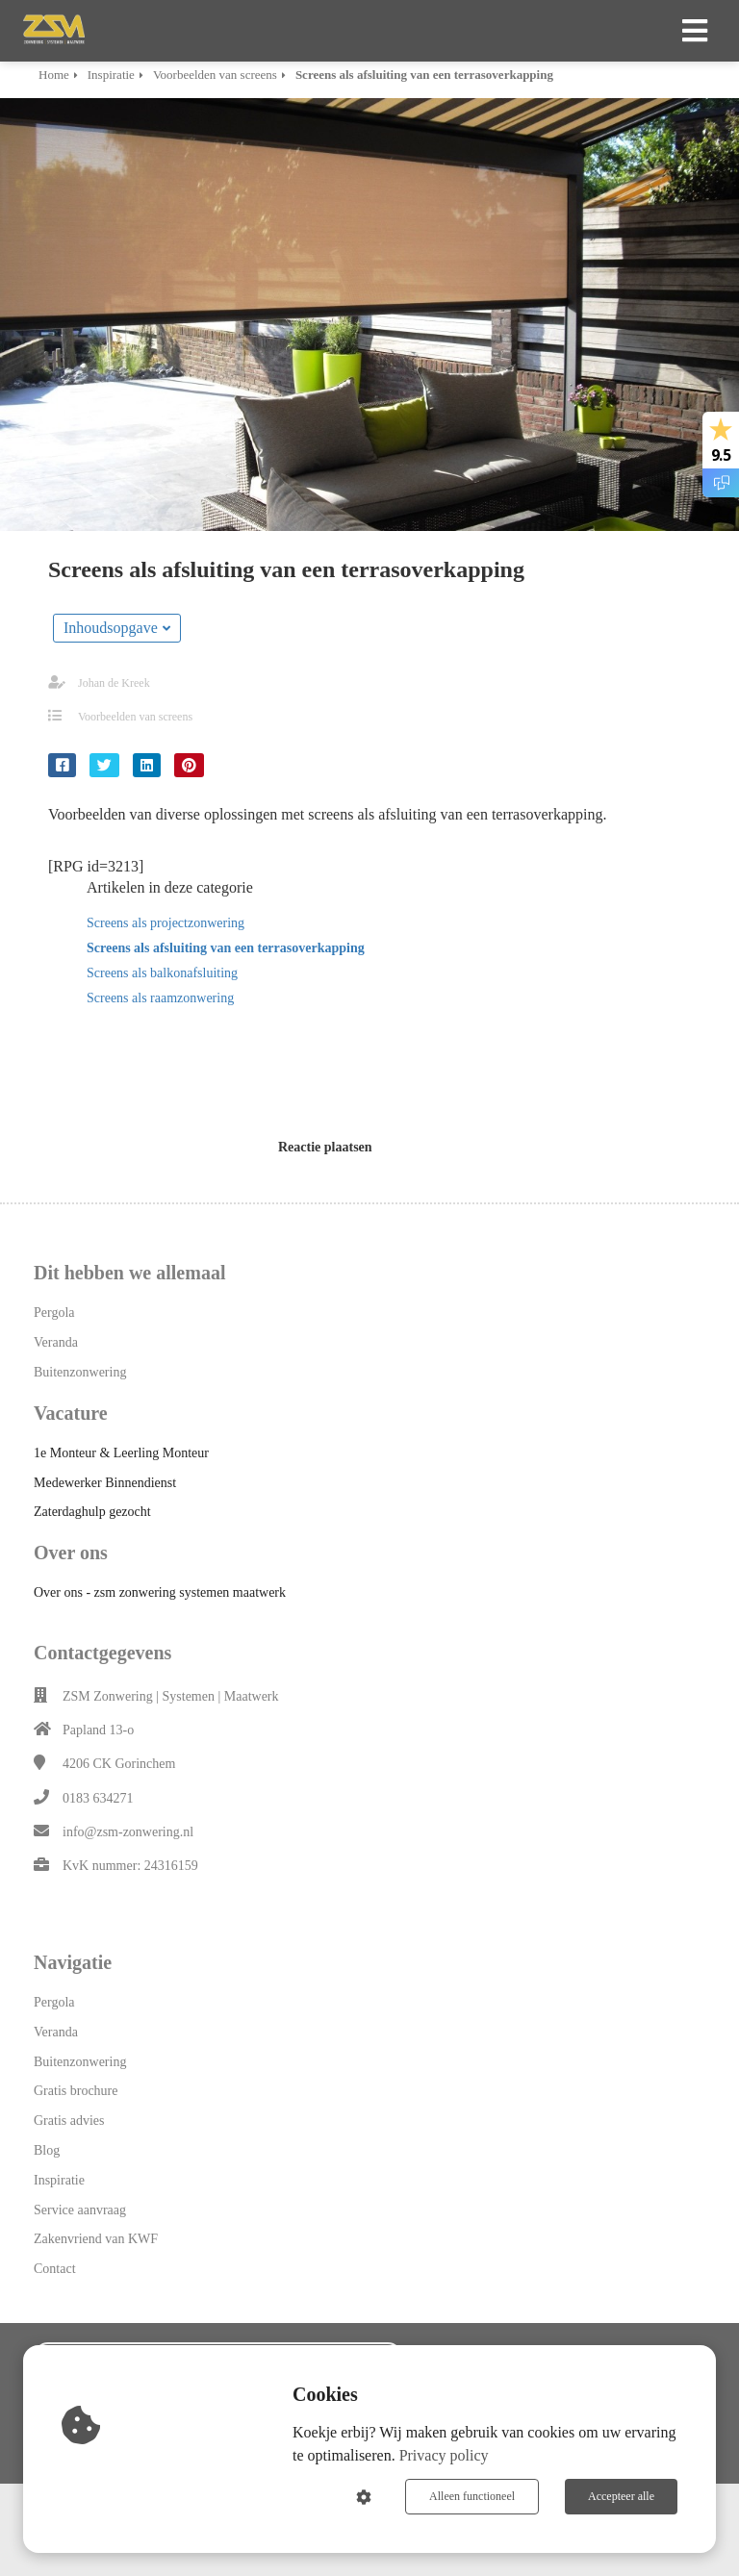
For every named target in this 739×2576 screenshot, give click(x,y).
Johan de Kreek (114, 683)
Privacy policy (444, 2455)
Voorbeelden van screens (135, 716)
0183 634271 (98, 1798)
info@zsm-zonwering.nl (128, 1832)
